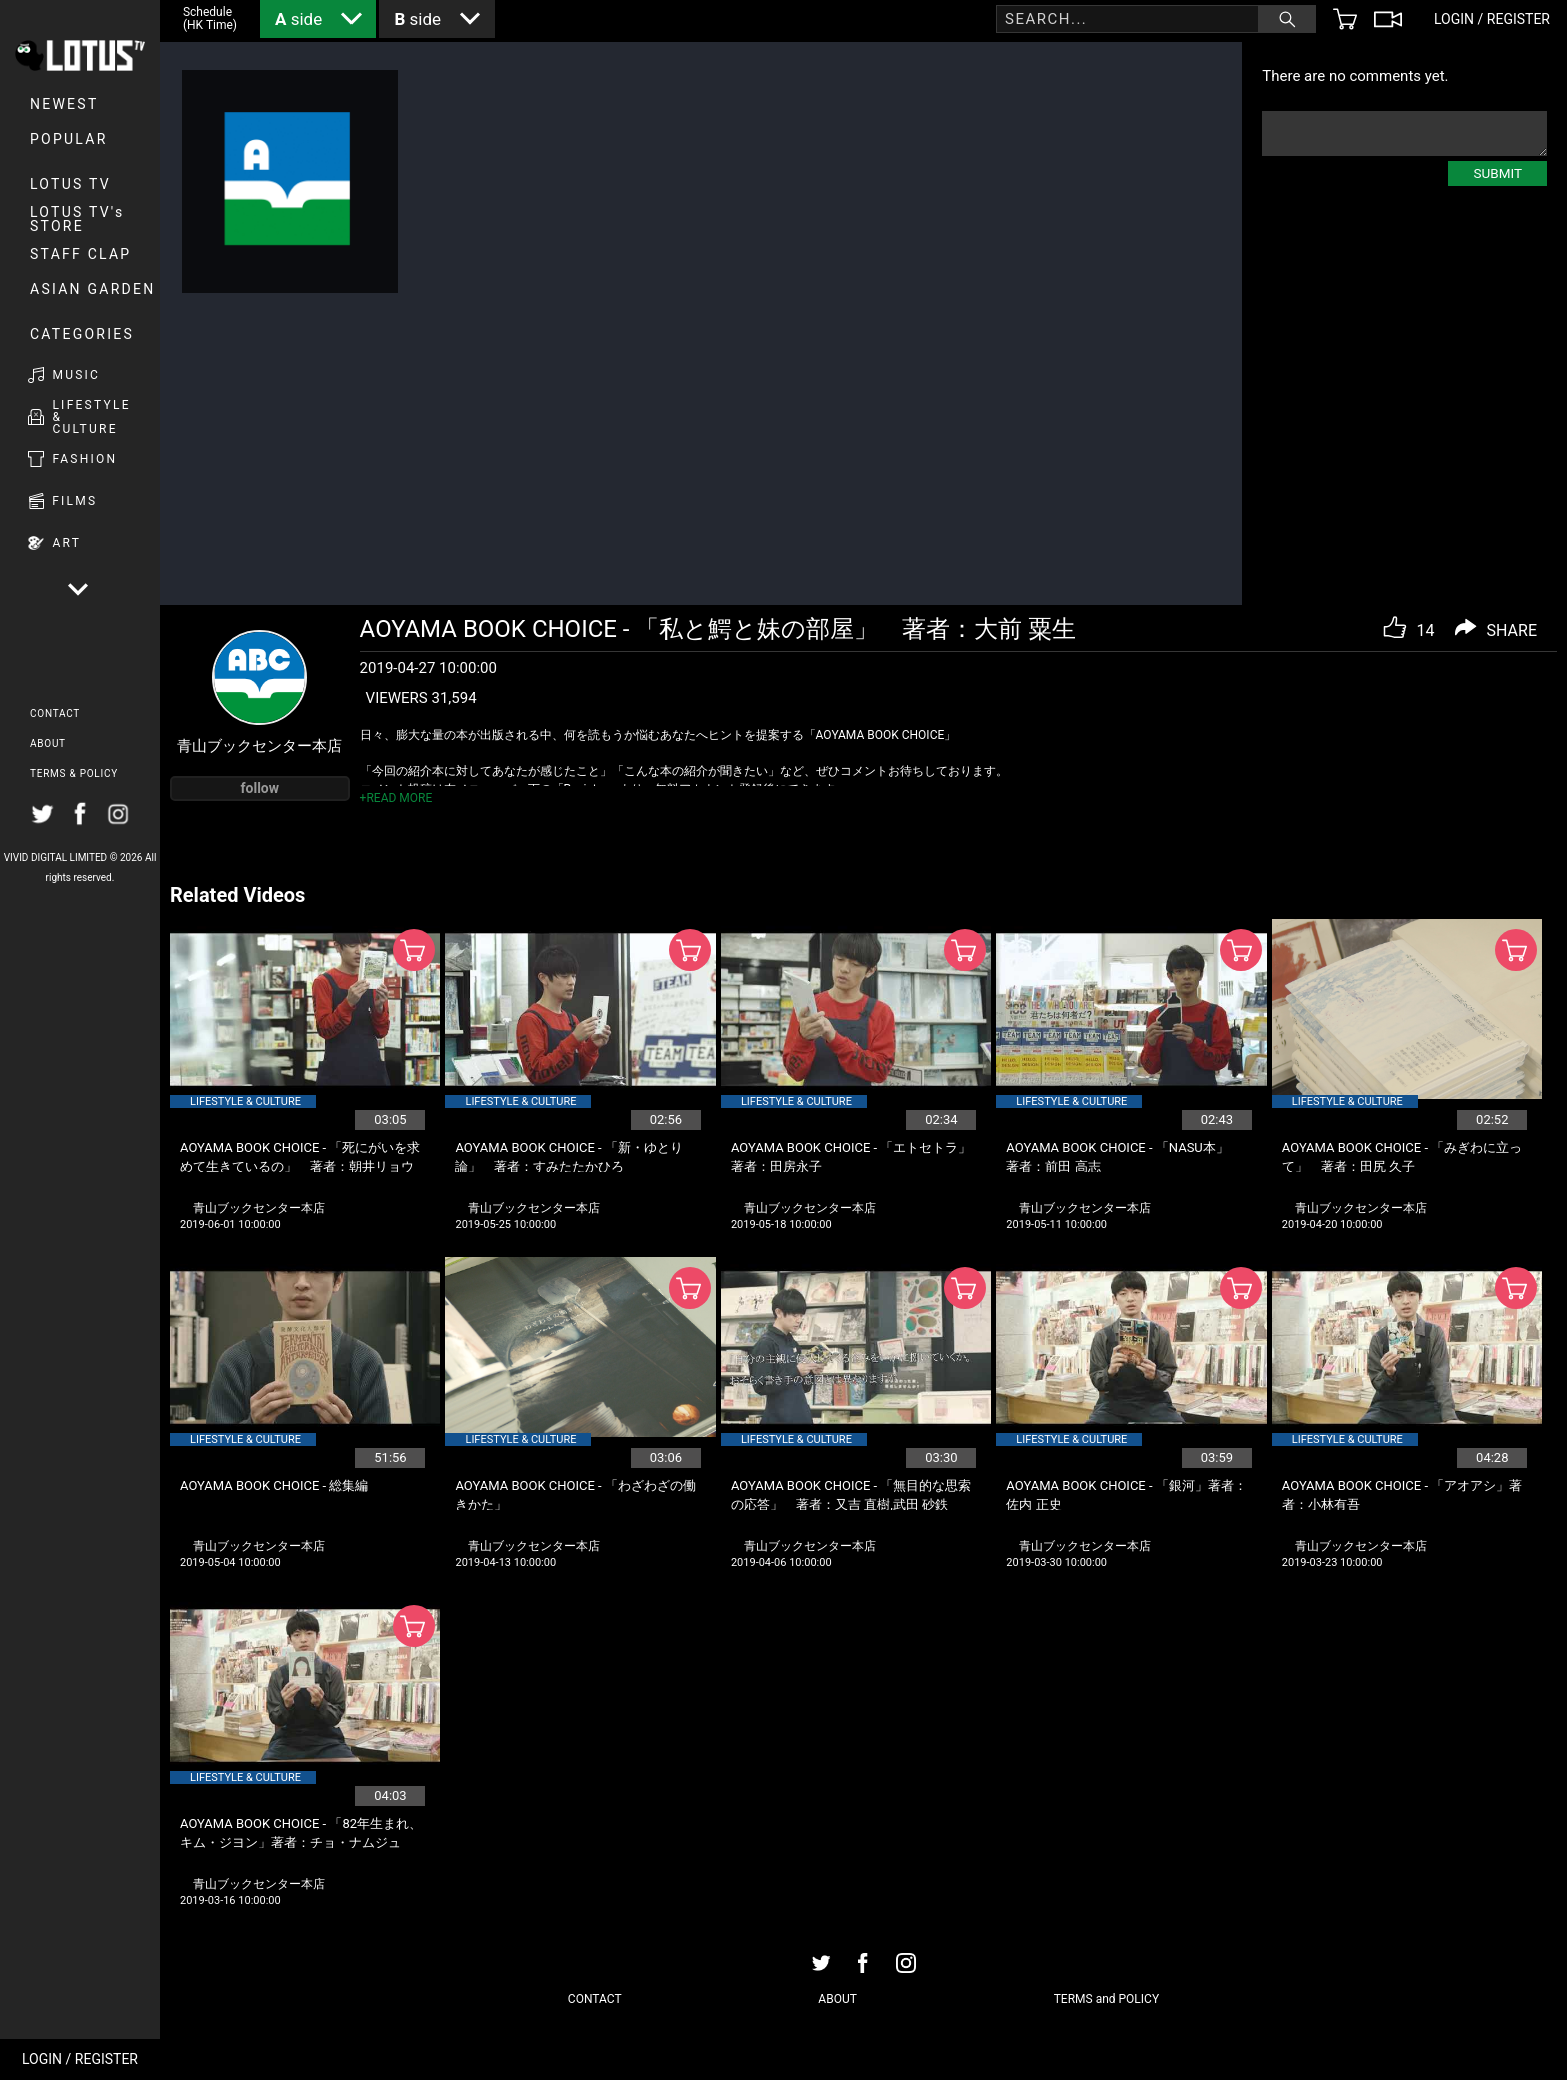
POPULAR (69, 139)
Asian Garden (92, 289)
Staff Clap (80, 254)
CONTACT (55, 713)
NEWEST (64, 104)
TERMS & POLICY (74, 773)
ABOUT (48, 743)
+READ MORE (396, 798)
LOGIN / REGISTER (80, 2059)
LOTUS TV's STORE (77, 219)
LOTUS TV (70, 184)
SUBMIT (1497, 173)
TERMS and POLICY (1106, 1999)
